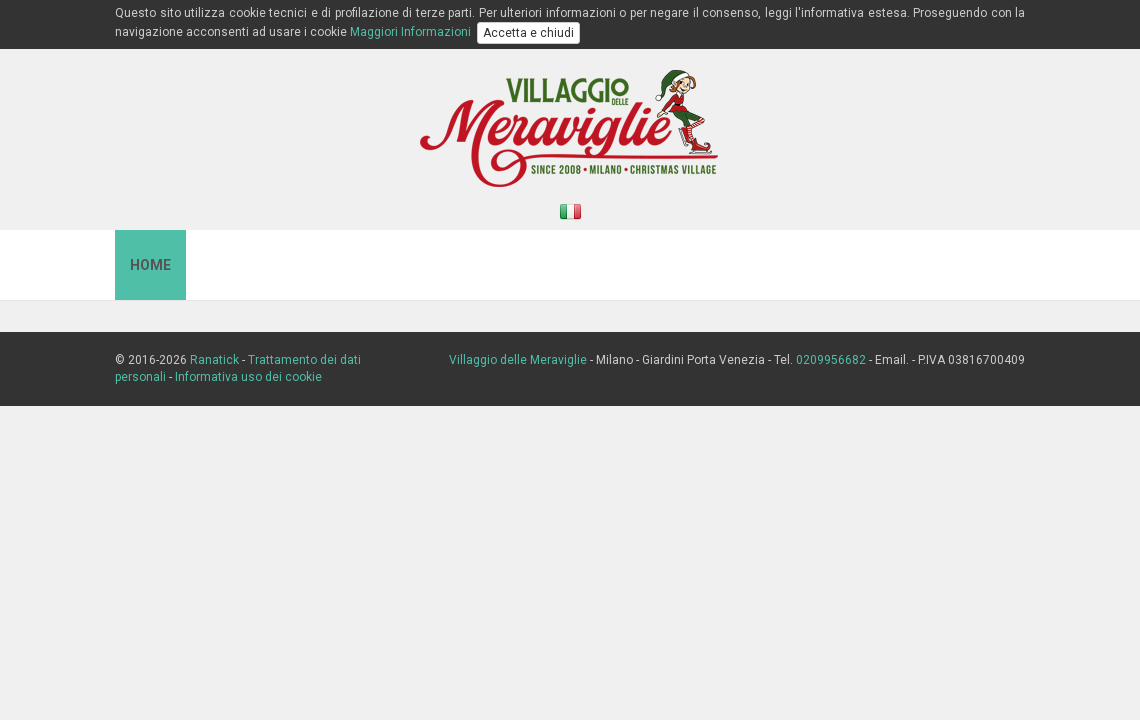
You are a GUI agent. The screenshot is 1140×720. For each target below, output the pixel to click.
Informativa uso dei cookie (248, 377)
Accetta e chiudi (528, 33)
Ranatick (214, 360)
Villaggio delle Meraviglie (518, 360)
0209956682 (831, 360)
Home (150, 265)
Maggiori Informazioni (410, 32)
